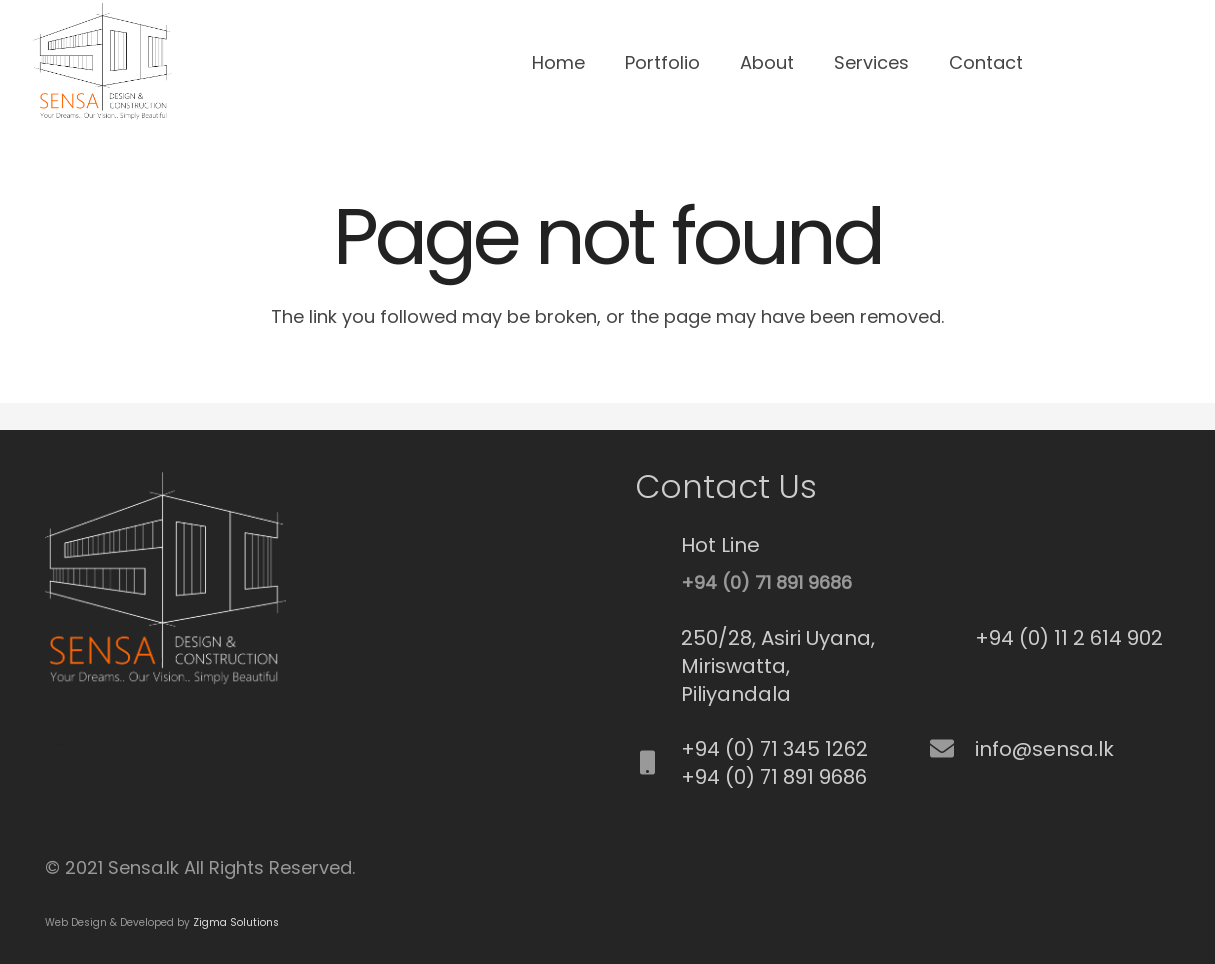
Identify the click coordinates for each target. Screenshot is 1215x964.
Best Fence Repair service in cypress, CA (58, 744)
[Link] (101, 63)
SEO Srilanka (49, 710)
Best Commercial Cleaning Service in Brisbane (69, 710)
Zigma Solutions (236, 922)
